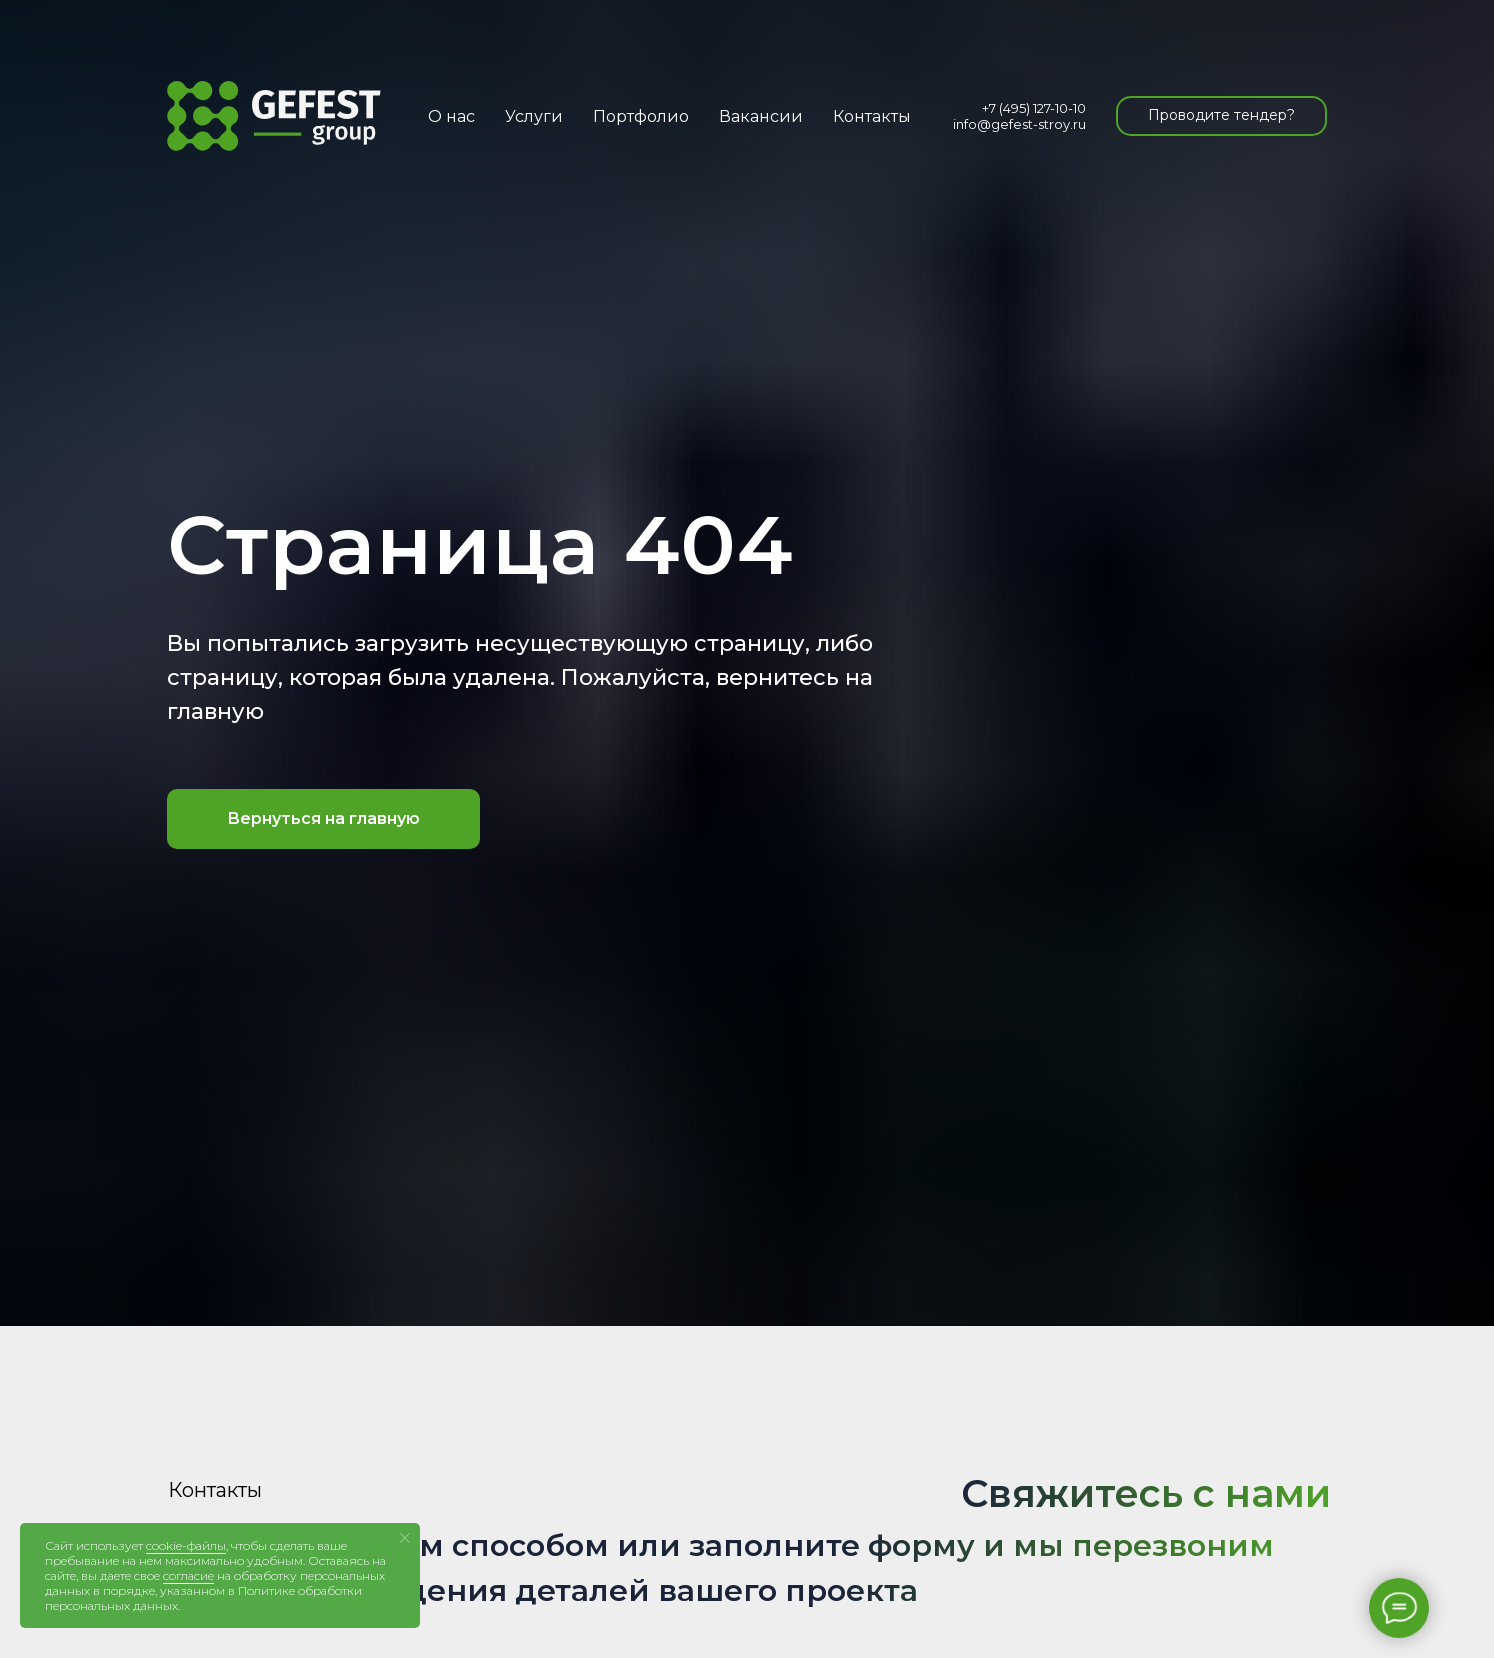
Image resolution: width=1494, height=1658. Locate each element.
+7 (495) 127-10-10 (1034, 108)
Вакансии (761, 116)
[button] (1221, 116)
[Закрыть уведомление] (405, 1538)
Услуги (534, 116)
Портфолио (641, 116)
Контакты (872, 116)
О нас (451, 116)
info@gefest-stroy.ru (1019, 124)
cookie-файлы (186, 1545)
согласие (188, 1575)
